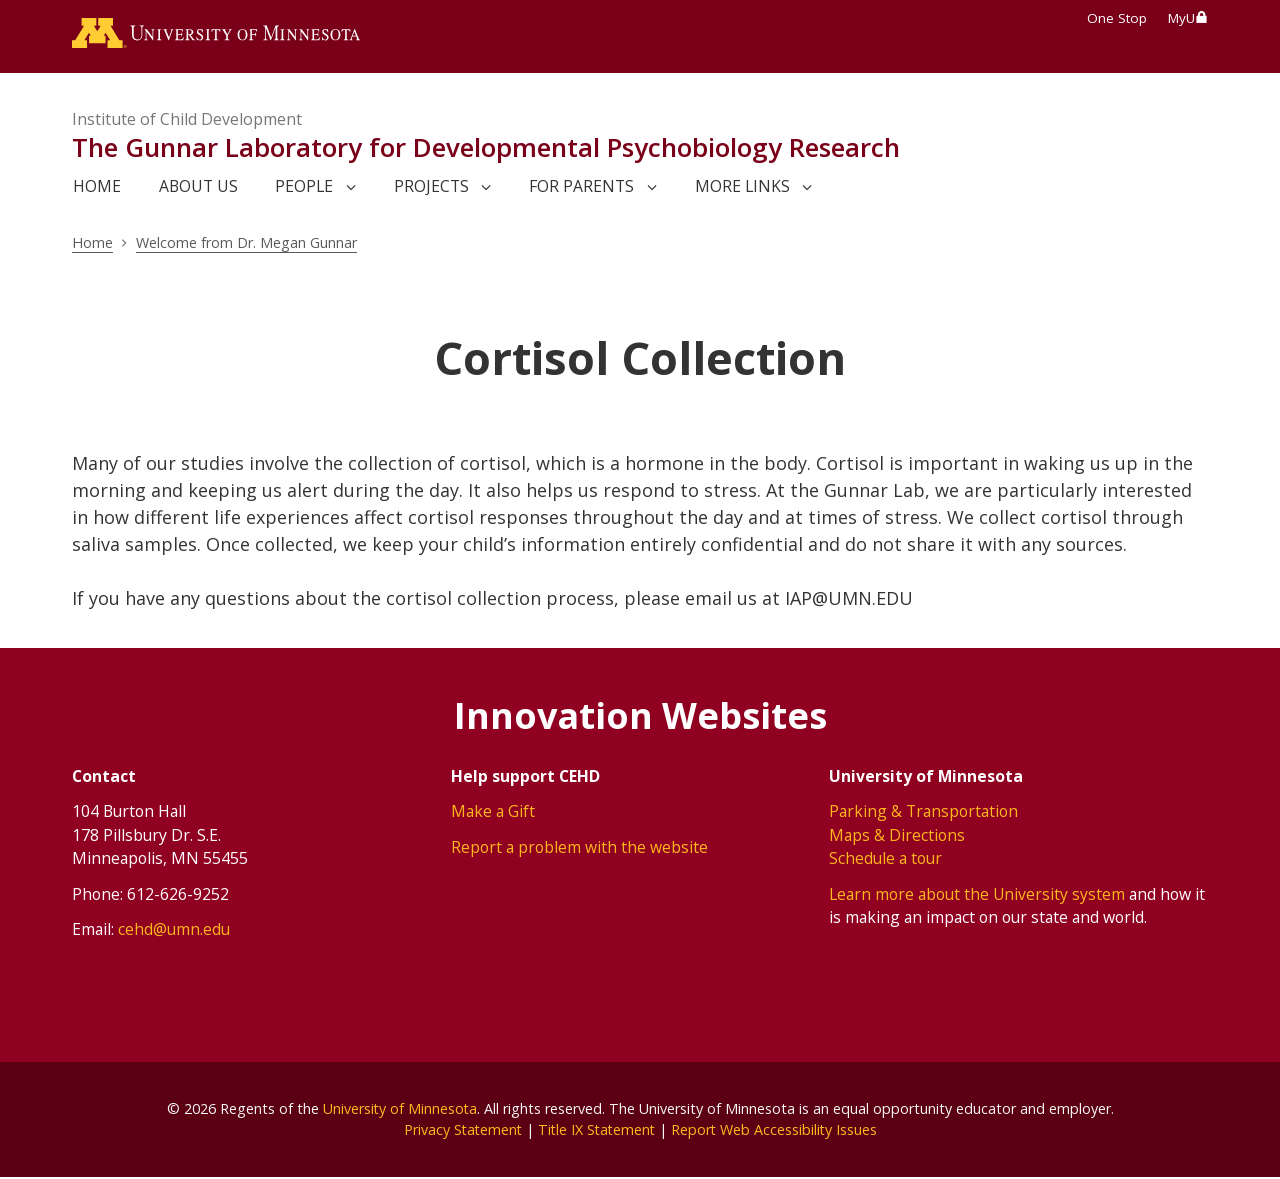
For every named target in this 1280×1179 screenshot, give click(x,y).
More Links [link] (742, 187)
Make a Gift (493, 812)
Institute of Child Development (187, 120)
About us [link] (198, 187)
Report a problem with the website (579, 847)
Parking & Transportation (923, 812)
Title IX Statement (596, 1130)
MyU (1188, 18)
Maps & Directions (897, 835)
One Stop (1117, 18)
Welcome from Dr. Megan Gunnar (248, 243)
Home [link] (97, 187)
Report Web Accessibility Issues (777, 1130)
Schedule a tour (885, 859)
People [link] (304, 187)
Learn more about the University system (977, 894)
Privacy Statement (459, 1130)
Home (92, 243)
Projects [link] (431, 187)
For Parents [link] (581, 187)
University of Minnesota (400, 1108)
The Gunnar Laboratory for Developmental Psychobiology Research (486, 148)
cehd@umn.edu (174, 930)
